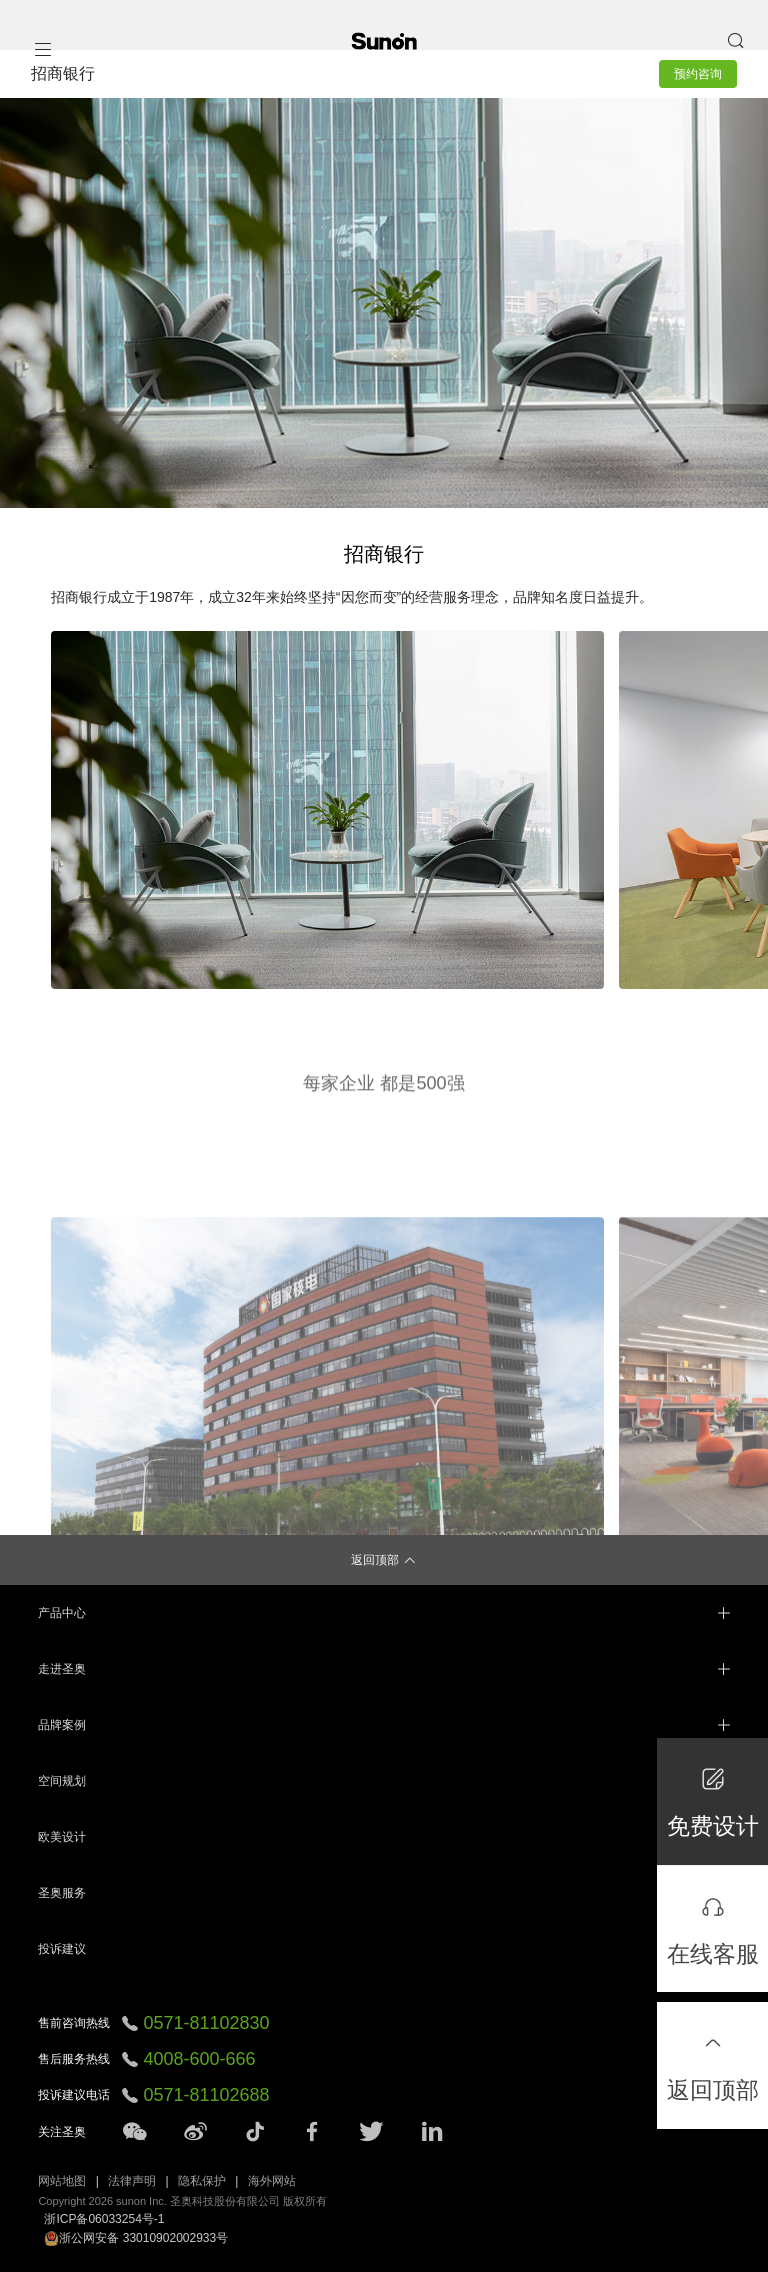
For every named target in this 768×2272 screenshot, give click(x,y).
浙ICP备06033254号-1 (104, 2219)
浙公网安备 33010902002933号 (136, 2238)
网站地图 (62, 2181)
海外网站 (272, 2181)
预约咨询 (698, 74)
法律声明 (132, 2181)
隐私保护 (202, 2181)
